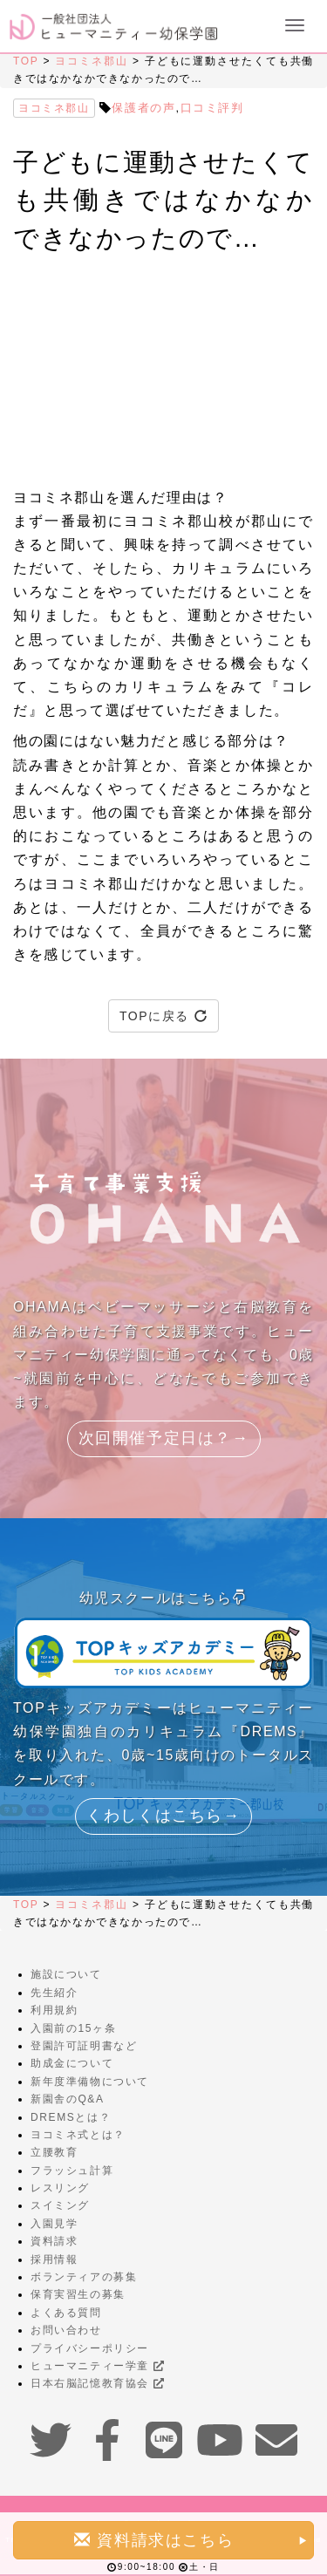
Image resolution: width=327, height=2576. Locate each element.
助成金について (72, 2063)
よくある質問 (66, 2313)
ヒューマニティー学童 (97, 2366)
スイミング (60, 2205)
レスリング (60, 2188)
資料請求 (54, 2241)
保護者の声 (143, 107)
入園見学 (54, 2224)
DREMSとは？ (71, 2117)
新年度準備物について (90, 2081)
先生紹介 (54, 1993)
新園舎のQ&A (68, 2099)
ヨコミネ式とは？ (78, 2135)
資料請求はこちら (191, 2540)
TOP (25, 61)
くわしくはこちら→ (163, 1815)
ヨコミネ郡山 (91, 61)
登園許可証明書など (84, 2046)
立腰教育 (54, 2152)
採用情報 (54, 2259)
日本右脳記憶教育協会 (97, 2383)
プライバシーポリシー (90, 2348)
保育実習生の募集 (78, 2294)
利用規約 (54, 2010)
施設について (66, 1974)
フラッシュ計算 (72, 2170)
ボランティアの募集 (84, 2277)
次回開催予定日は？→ (163, 1438)
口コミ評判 (212, 107)
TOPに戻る (163, 1016)
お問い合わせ (66, 2330)
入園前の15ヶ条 (73, 2028)
